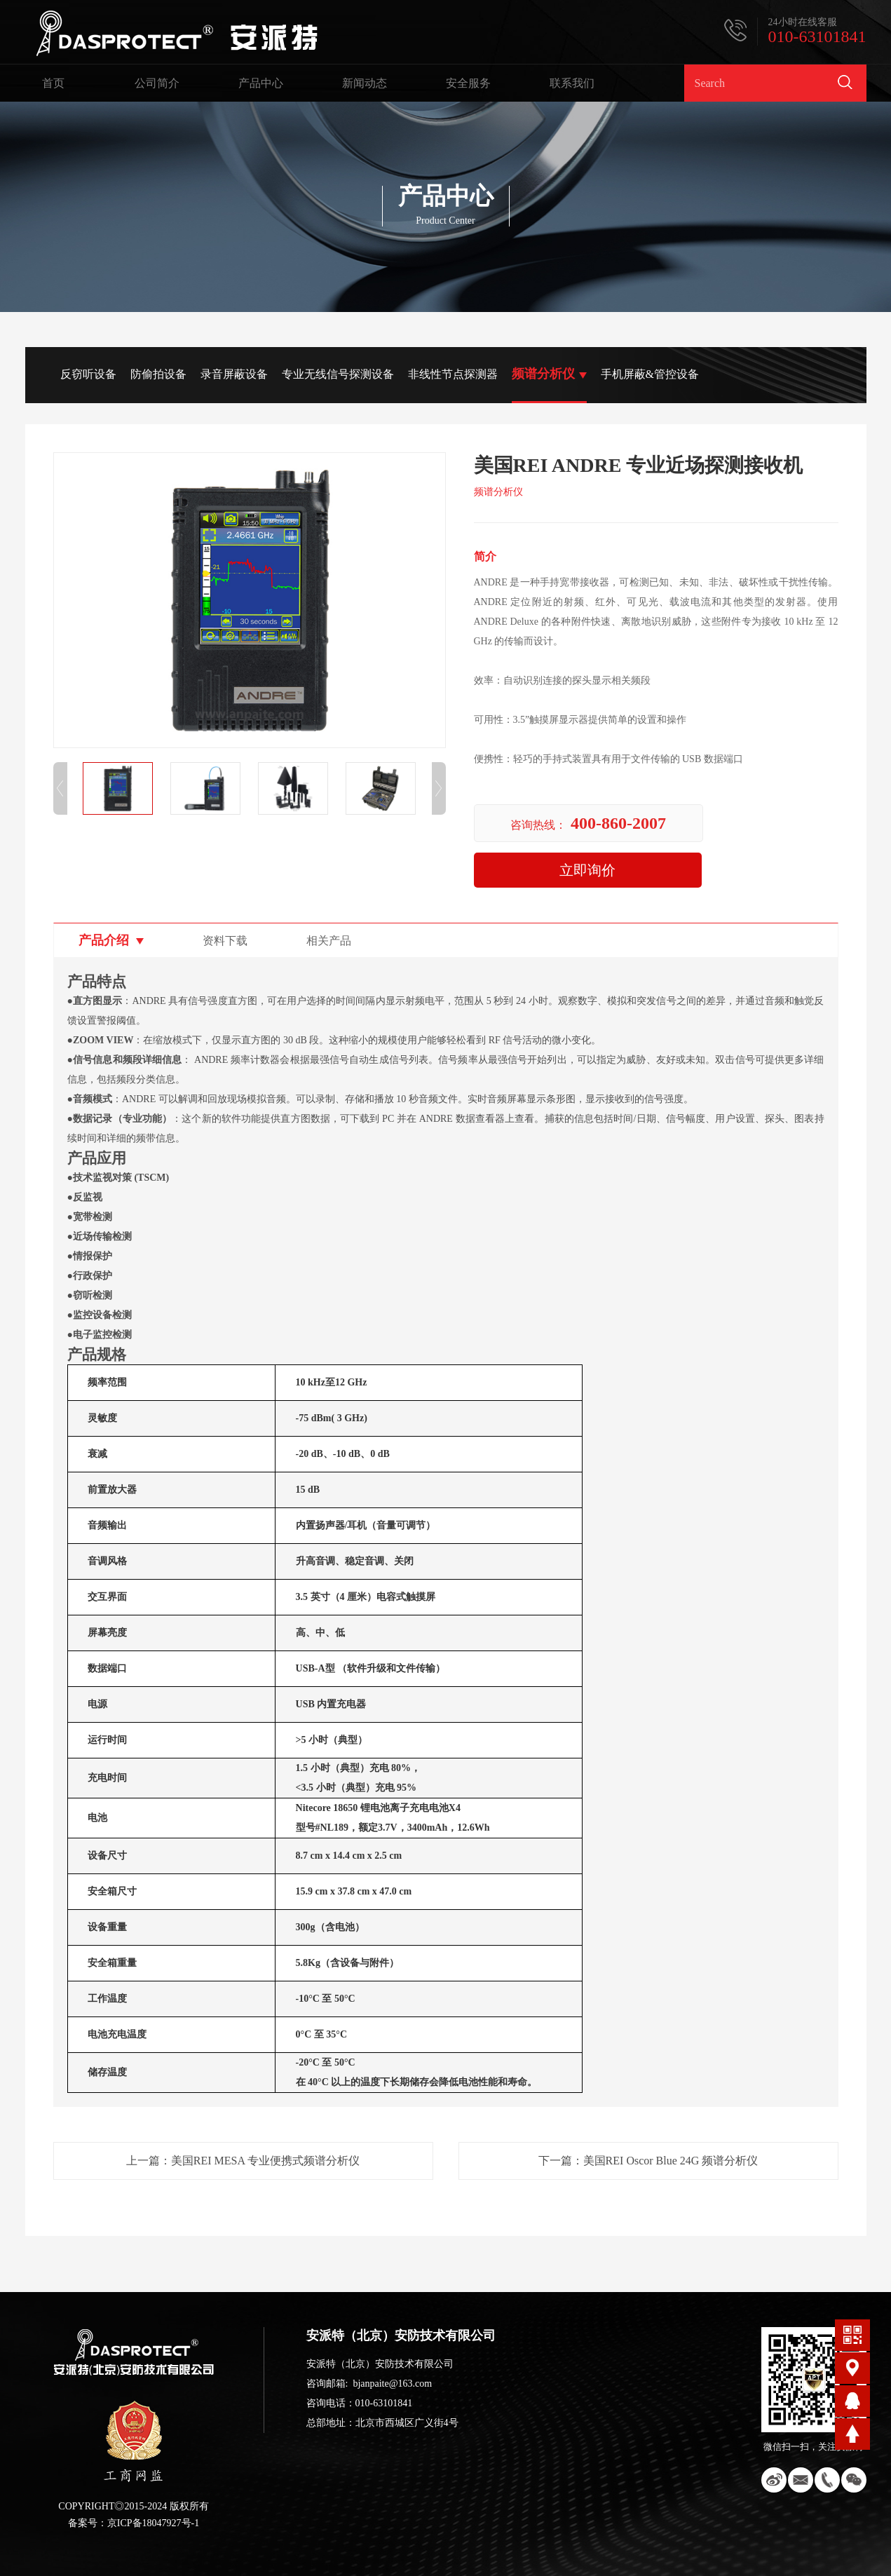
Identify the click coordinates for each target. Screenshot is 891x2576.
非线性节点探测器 (453, 374)
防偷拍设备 (158, 374)
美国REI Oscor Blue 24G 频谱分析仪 (671, 2161)
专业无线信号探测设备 (338, 374)
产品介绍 (104, 940)
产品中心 (260, 83)
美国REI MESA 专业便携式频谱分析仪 (265, 2161)
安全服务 (468, 83)
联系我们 (572, 83)
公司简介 (157, 83)
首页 (53, 83)
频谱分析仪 (543, 374)
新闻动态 (364, 83)
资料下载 (225, 941)
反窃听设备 (88, 374)
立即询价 (587, 870)
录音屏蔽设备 (234, 374)
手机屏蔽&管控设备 (650, 374)
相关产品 (328, 941)
